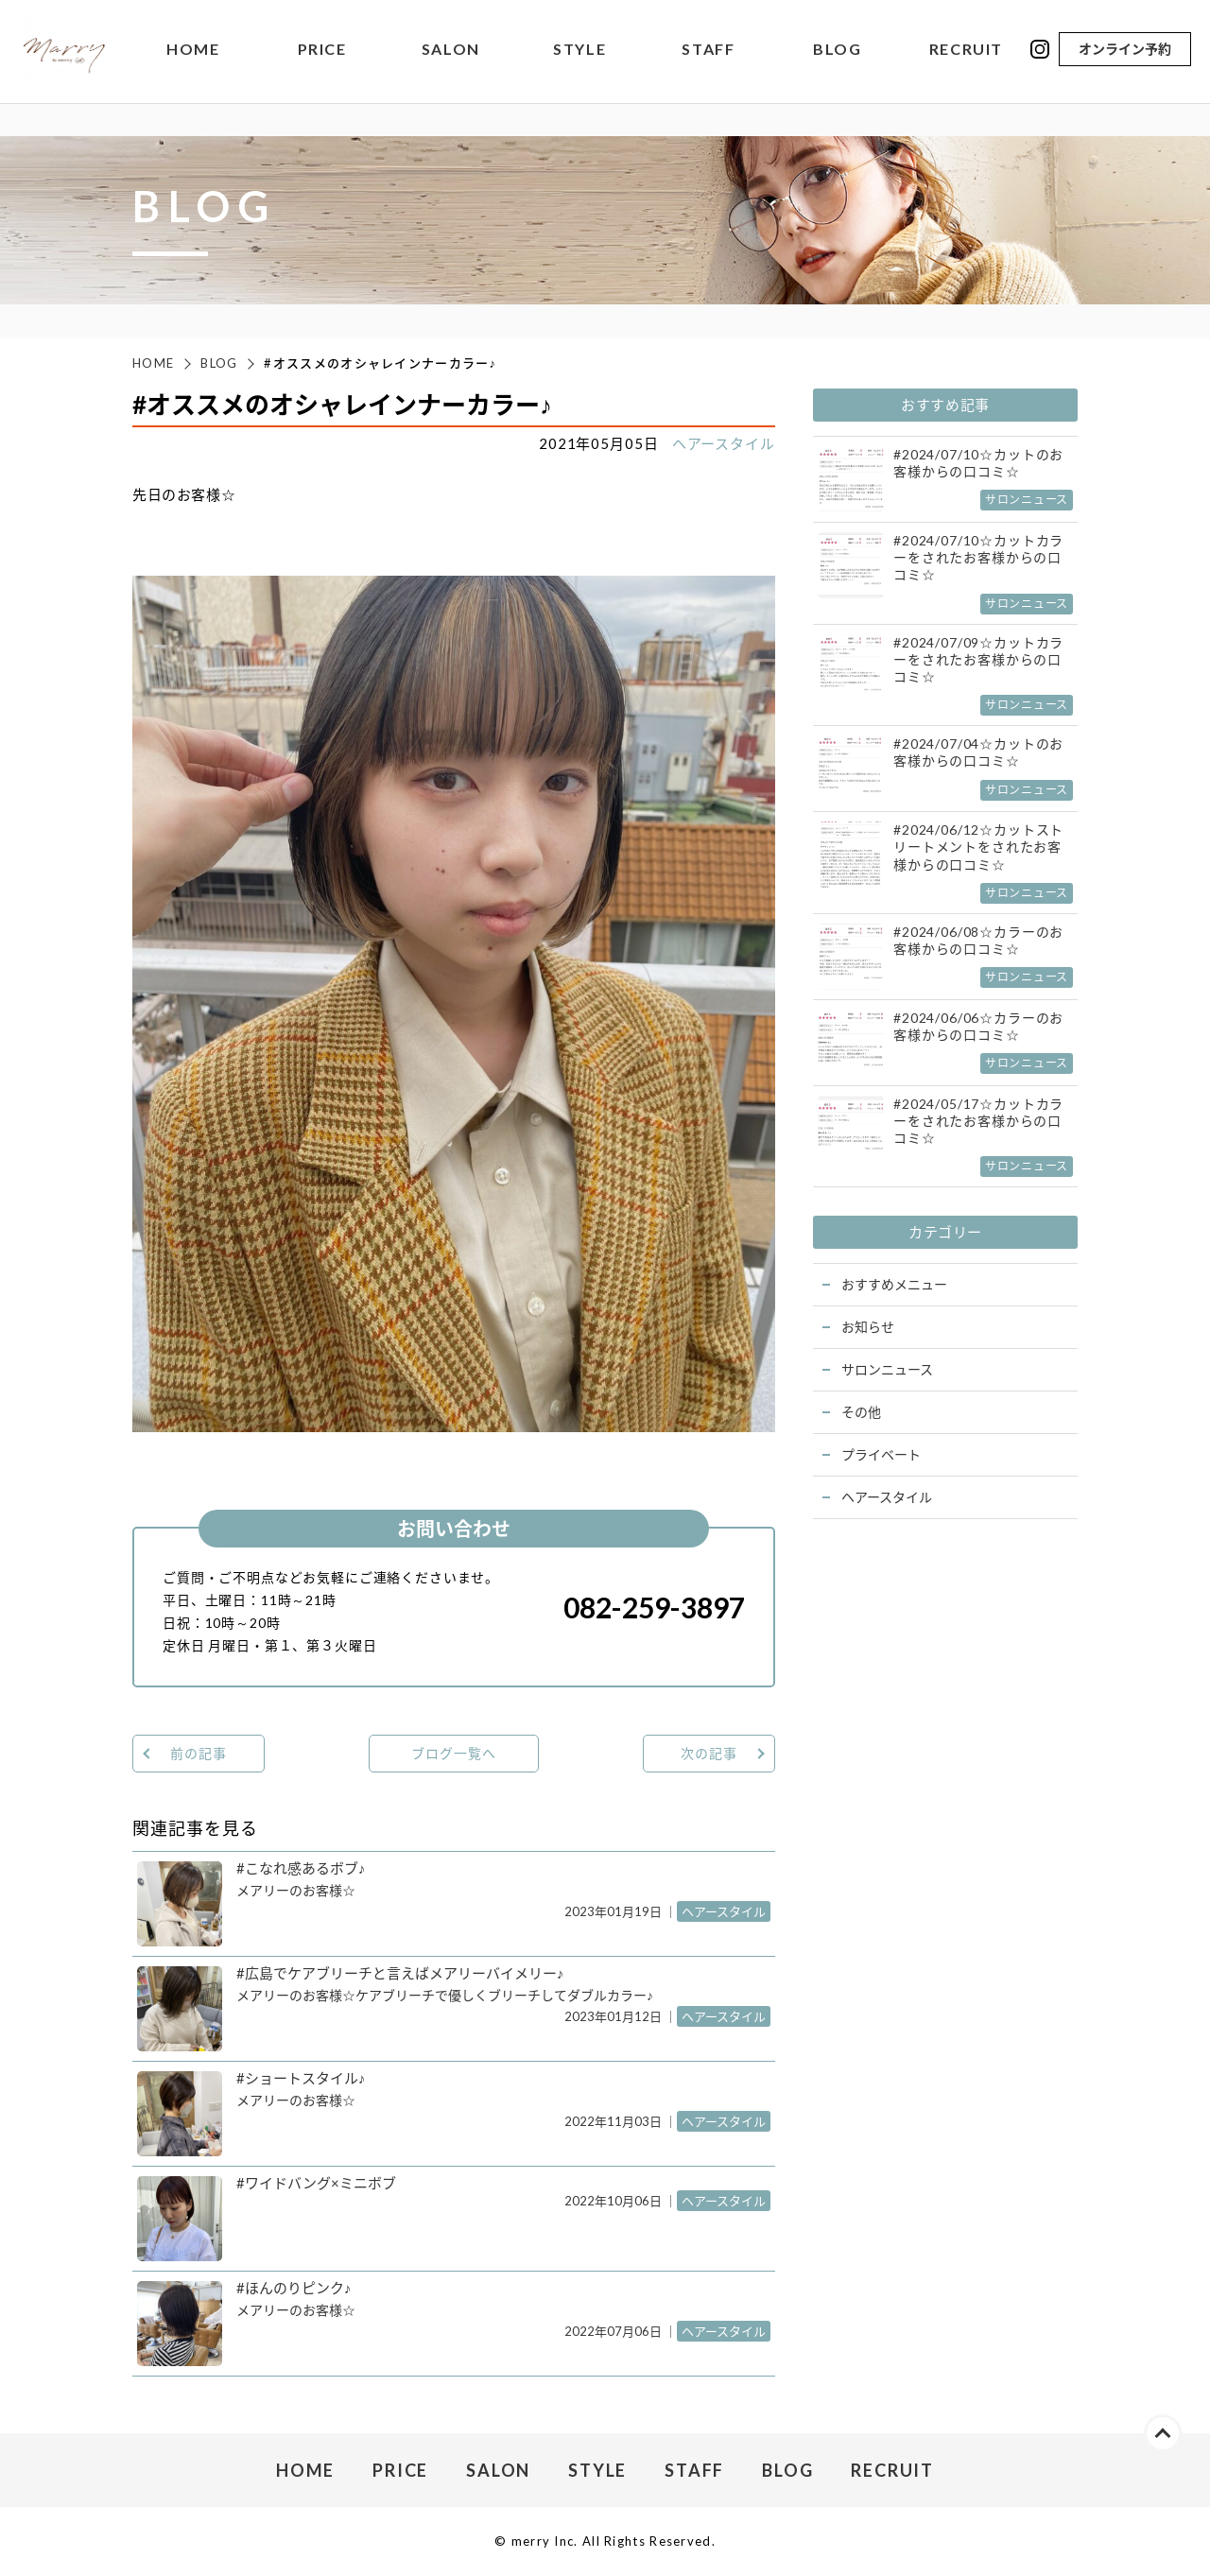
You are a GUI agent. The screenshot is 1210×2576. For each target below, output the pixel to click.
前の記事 (198, 1753)
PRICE (322, 51)
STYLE (579, 51)
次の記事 (708, 1753)
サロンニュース (887, 1369)
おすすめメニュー (894, 1284)
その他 (861, 1412)
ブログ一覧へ (453, 1753)
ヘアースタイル (723, 443)
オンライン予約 (1125, 51)
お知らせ (867, 1327)
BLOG (837, 51)
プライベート (881, 1454)
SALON (451, 51)
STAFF (708, 51)
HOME (192, 51)
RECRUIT (966, 51)
